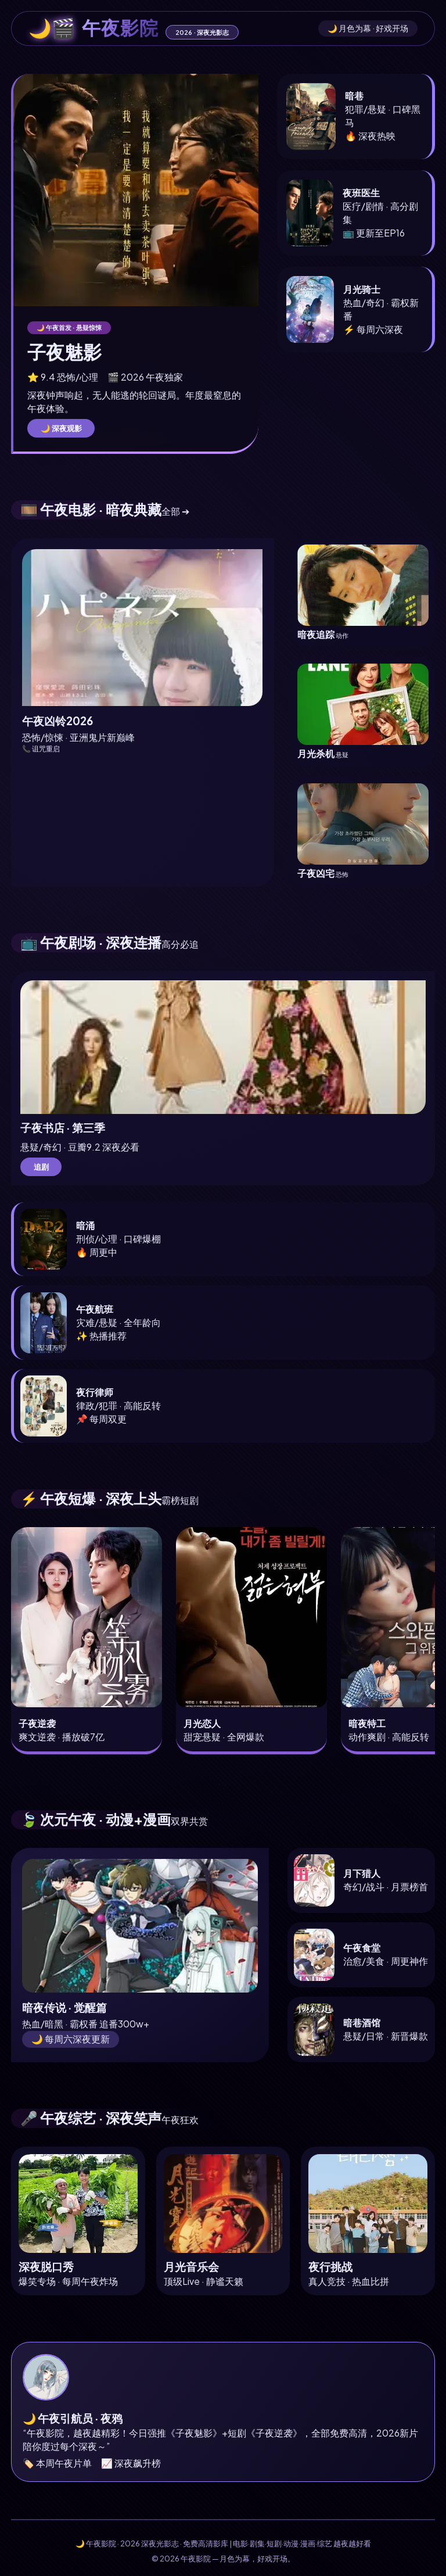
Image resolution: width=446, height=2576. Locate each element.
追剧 (41, 1166)
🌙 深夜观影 (61, 428)
